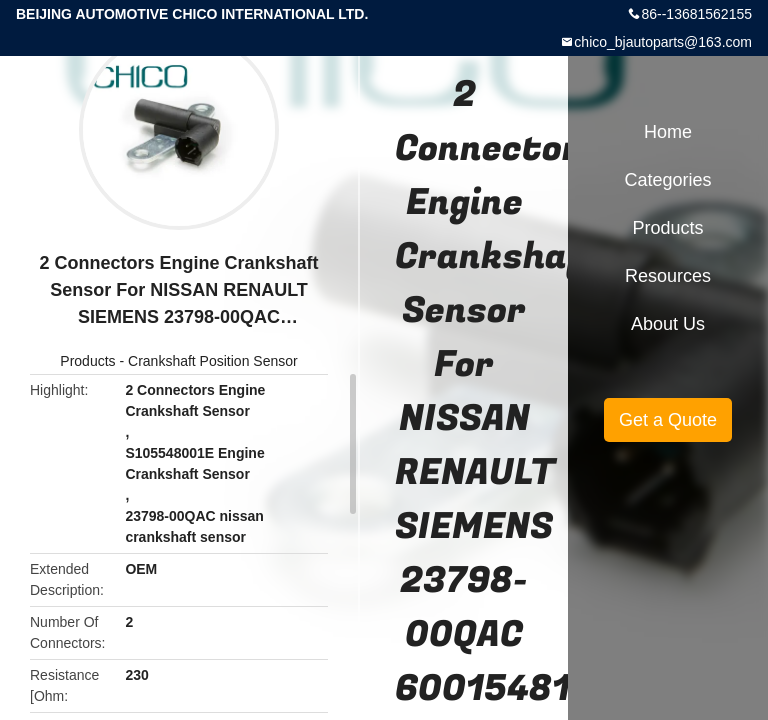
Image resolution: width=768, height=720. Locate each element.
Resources (668, 276)
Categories (667, 180)
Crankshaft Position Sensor (213, 361)
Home (668, 132)
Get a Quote (668, 420)
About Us (668, 324)
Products (87, 361)
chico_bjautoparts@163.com (663, 42)
